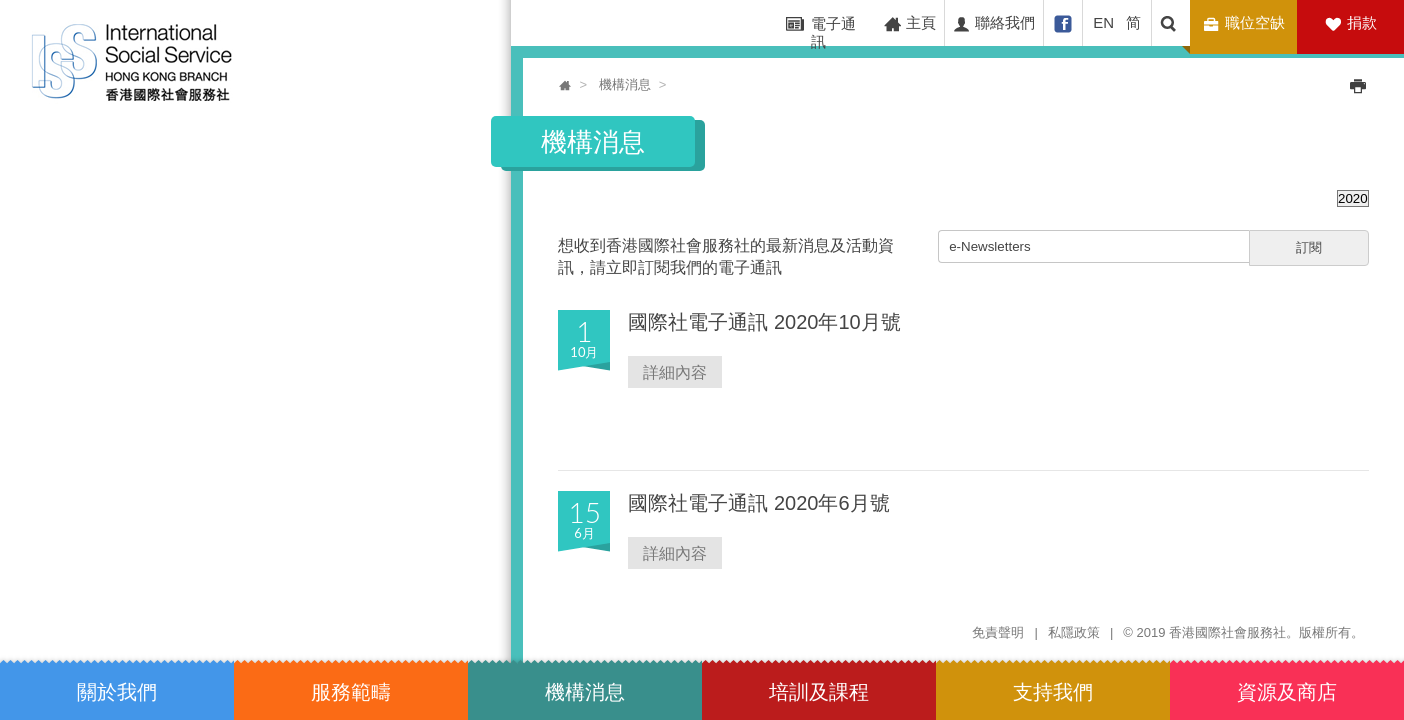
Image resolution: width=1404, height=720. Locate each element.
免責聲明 (998, 632)
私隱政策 (1074, 632)
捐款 (1362, 22)
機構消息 (625, 84)
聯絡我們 (993, 23)
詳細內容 (675, 371)
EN (1103, 22)
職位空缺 (1246, 23)
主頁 (909, 23)
